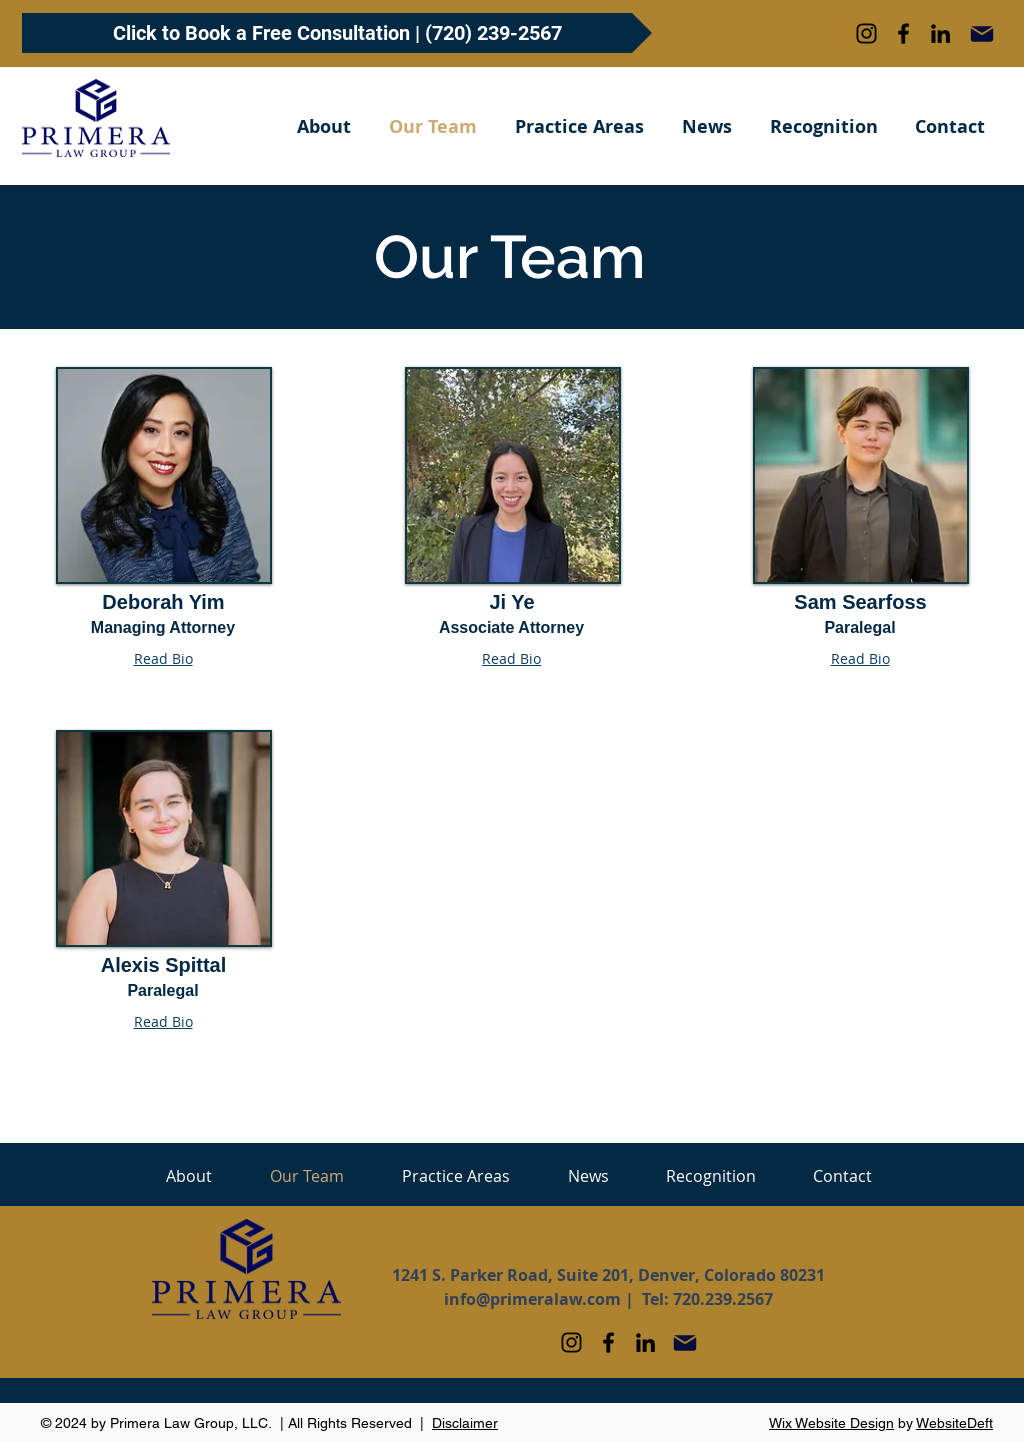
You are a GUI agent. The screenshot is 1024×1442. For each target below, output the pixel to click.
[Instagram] (866, 33)
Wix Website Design (831, 1423)
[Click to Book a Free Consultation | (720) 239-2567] (337, 33)
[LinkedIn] (940, 33)
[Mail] (982, 34)
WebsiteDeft (954, 1423)
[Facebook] (903, 33)
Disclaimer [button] (465, 1423)
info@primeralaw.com (532, 1299)
